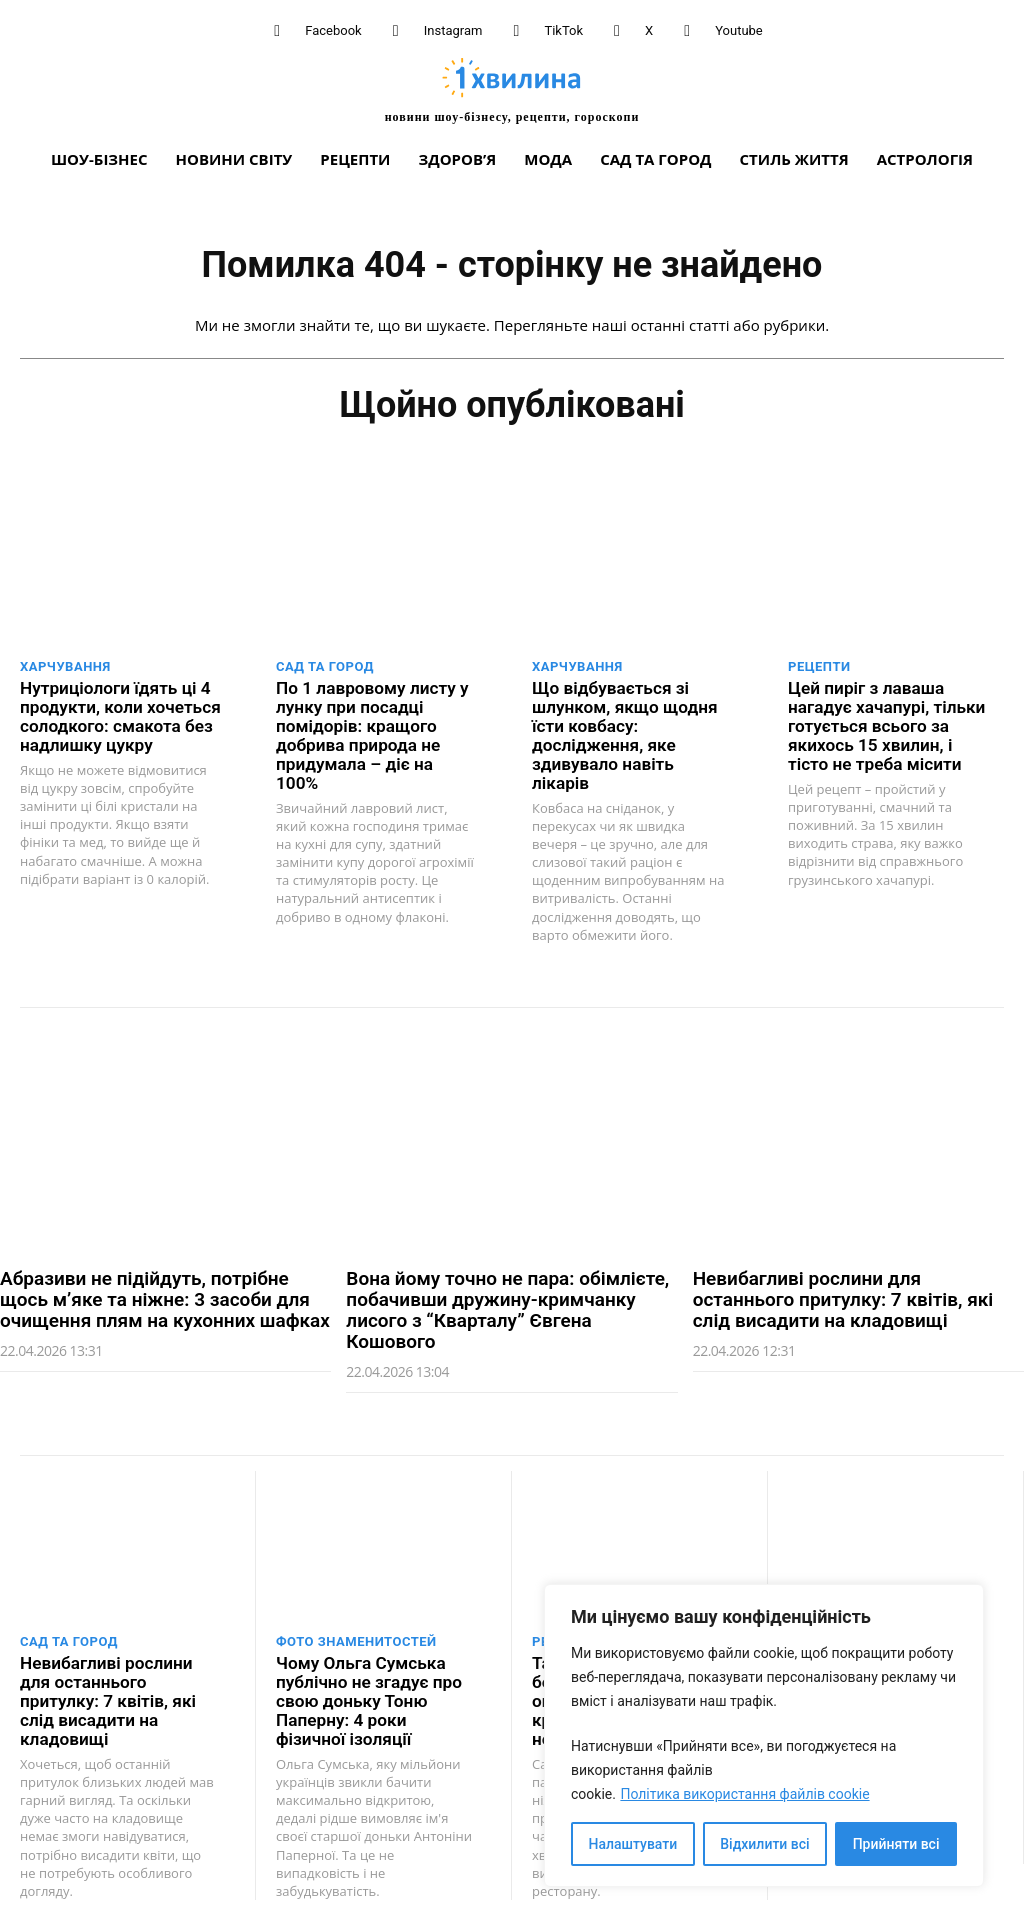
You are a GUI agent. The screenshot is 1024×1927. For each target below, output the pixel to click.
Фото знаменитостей (356, 1621)
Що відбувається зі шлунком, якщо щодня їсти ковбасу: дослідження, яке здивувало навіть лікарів (632, 725)
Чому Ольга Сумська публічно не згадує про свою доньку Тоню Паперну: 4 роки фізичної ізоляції (368, 1680)
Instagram (453, 30)
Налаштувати (633, 1844)
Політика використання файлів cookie (744, 1794)
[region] (764, 1735)
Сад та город (325, 666)
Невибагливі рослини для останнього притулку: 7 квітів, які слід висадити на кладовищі (843, 1279)
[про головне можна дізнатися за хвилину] (512, 89)
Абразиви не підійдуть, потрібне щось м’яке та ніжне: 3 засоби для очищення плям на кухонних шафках (165, 1279)
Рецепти (819, 666)
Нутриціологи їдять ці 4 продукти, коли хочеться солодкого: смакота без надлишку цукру (119, 716)
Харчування (65, 666)
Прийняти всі (896, 1844)
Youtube (739, 30)
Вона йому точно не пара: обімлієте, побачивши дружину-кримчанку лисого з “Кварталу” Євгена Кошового (507, 1290)
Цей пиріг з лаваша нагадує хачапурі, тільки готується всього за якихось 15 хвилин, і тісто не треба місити (885, 725)
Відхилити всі (764, 1844)
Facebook (333, 30)
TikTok (563, 30)
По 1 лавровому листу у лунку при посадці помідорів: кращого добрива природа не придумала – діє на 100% (376, 725)
